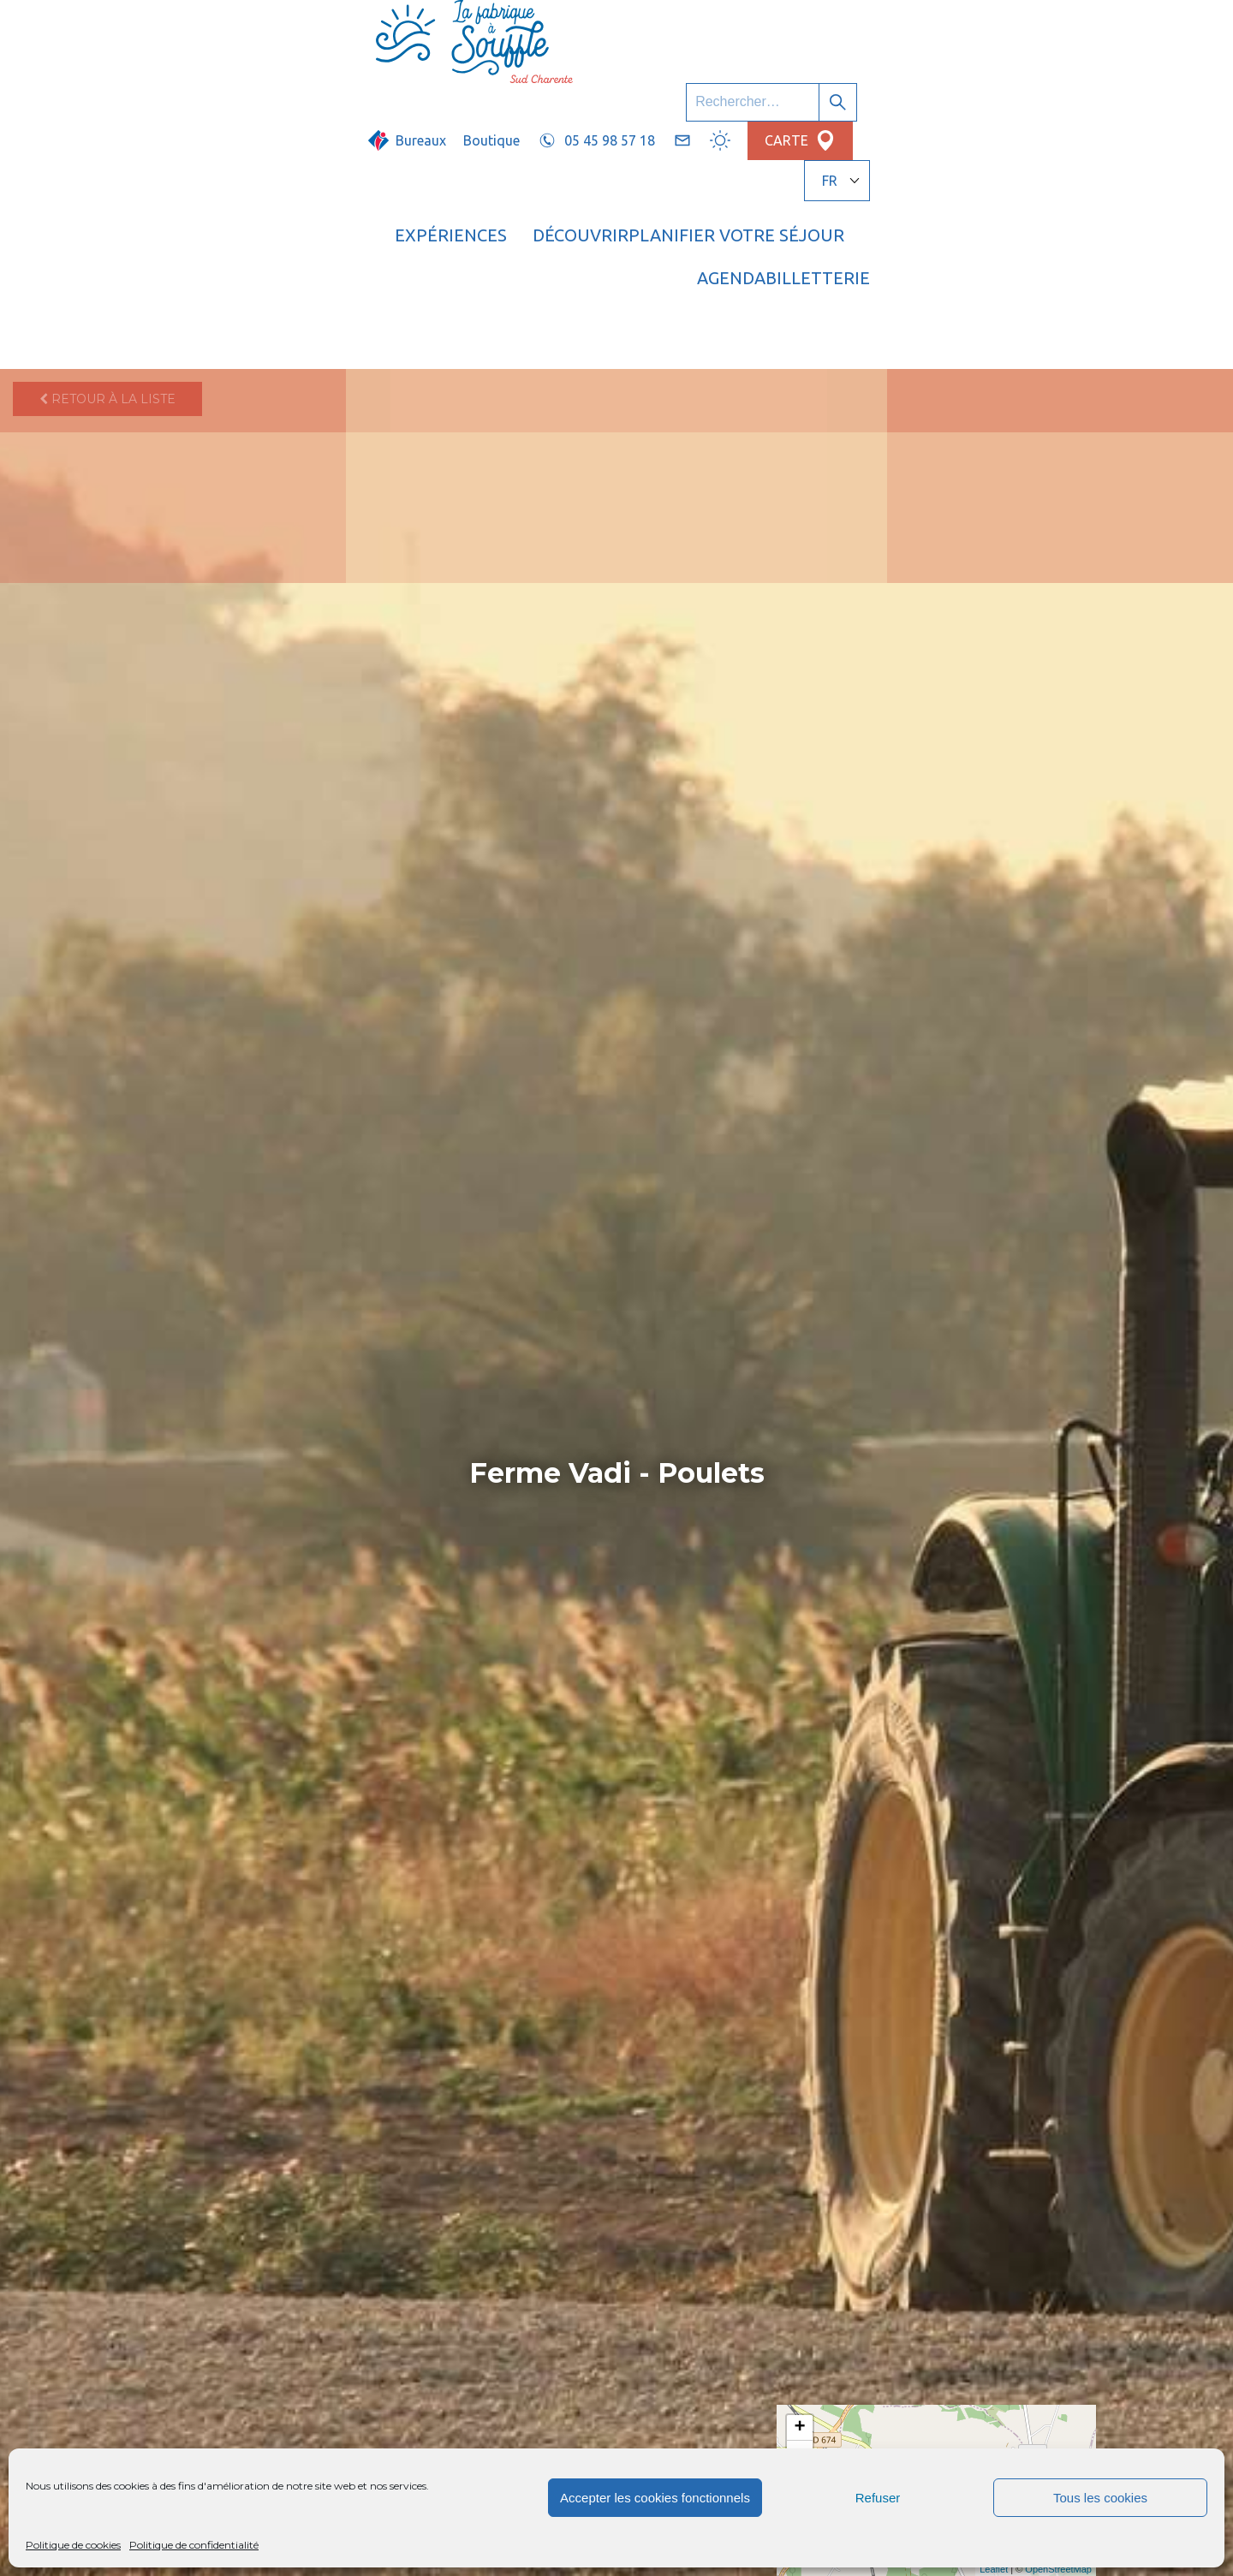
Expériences (477, 81)
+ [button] (800, 2428)
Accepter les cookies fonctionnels (655, 2497)
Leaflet (994, 2569)
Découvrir (607, 81)
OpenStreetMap (1058, 2569)
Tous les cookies (1100, 2497)
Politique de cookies (73, 2544)
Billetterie (1064, 81)
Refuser (878, 2497)
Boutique (686, 31)
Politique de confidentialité (194, 2544)
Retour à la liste (107, 141)
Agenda (949, 81)
